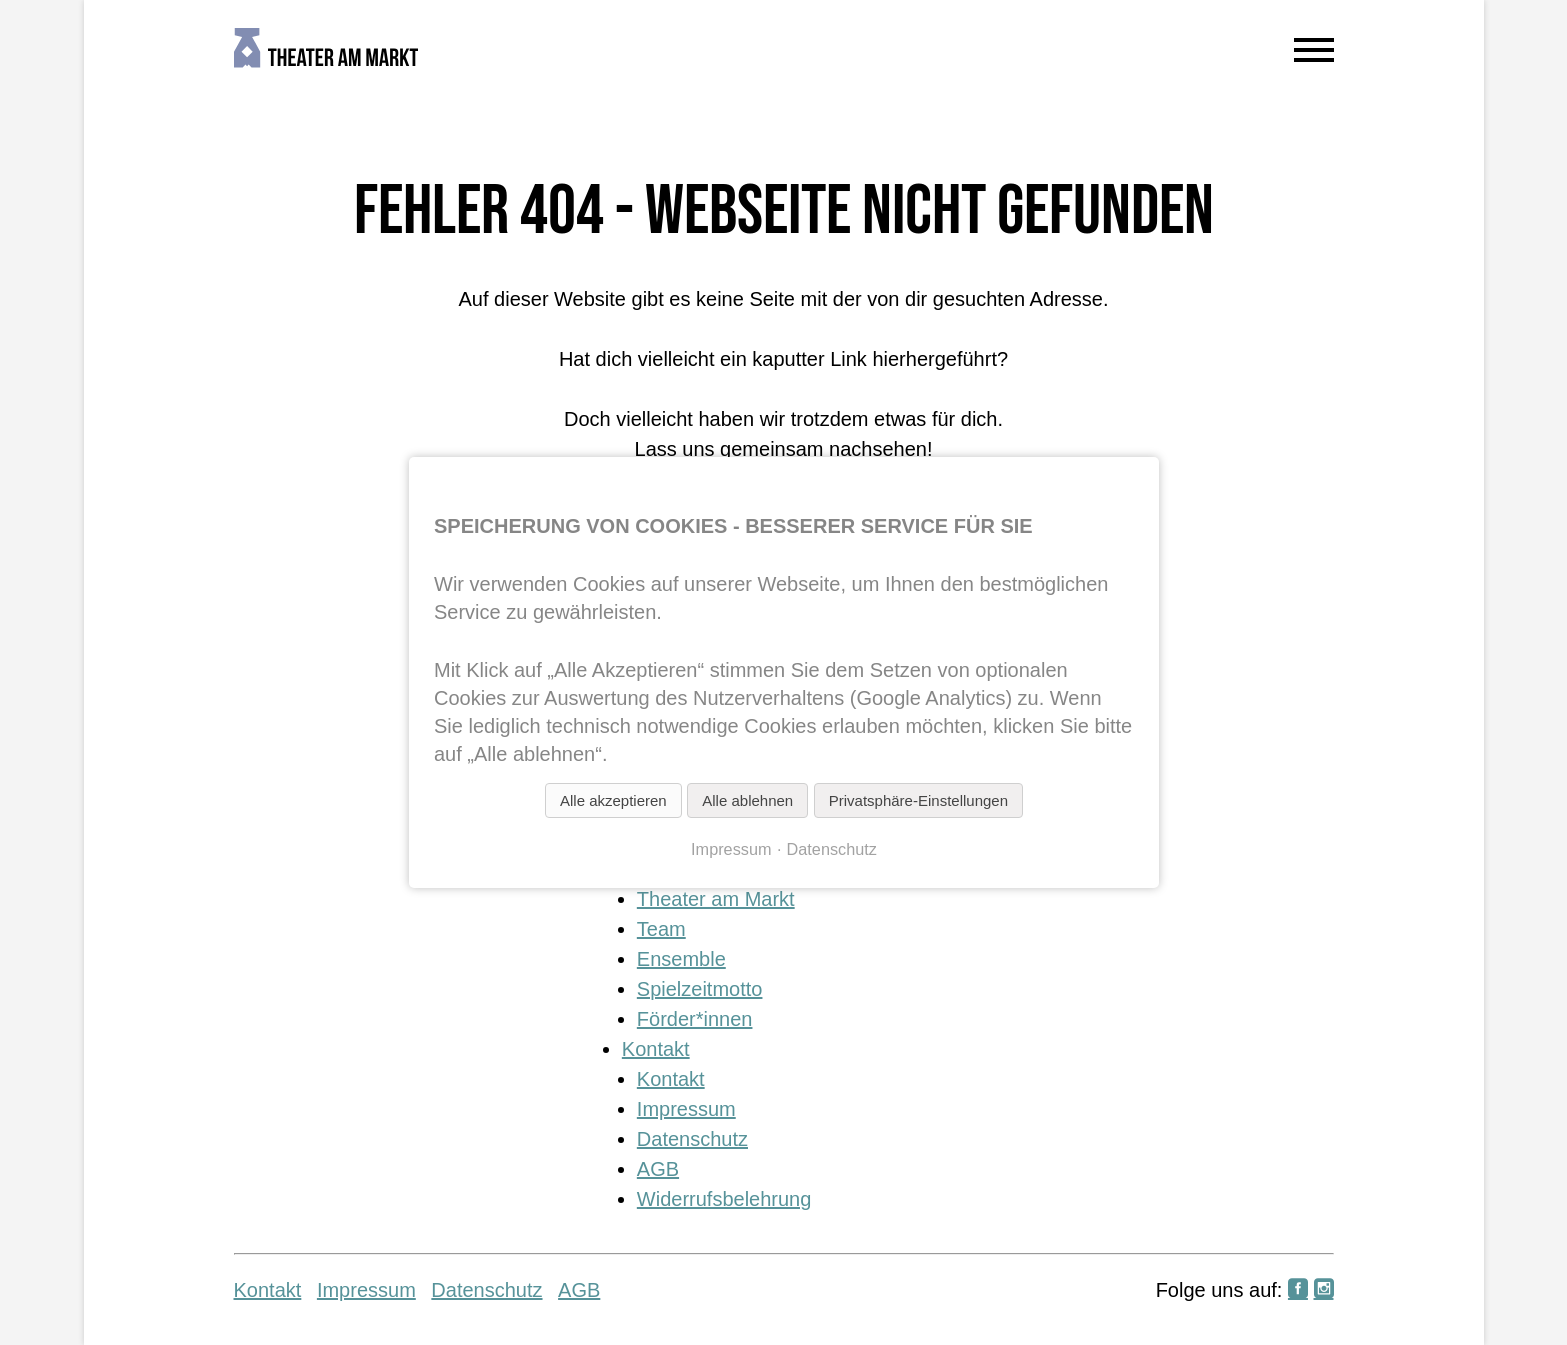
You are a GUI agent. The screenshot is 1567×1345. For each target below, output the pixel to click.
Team (661, 929)
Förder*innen (695, 1019)
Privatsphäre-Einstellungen (917, 800)
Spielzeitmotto (700, 989)
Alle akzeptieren (612, 800)
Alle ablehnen (747, 800)
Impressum (686, 1109)
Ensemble (681, 959)
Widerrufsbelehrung (724, 1199)
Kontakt (656, 1049)
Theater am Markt (716, 899)
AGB (658, 1169)
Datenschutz (692, 1139)
